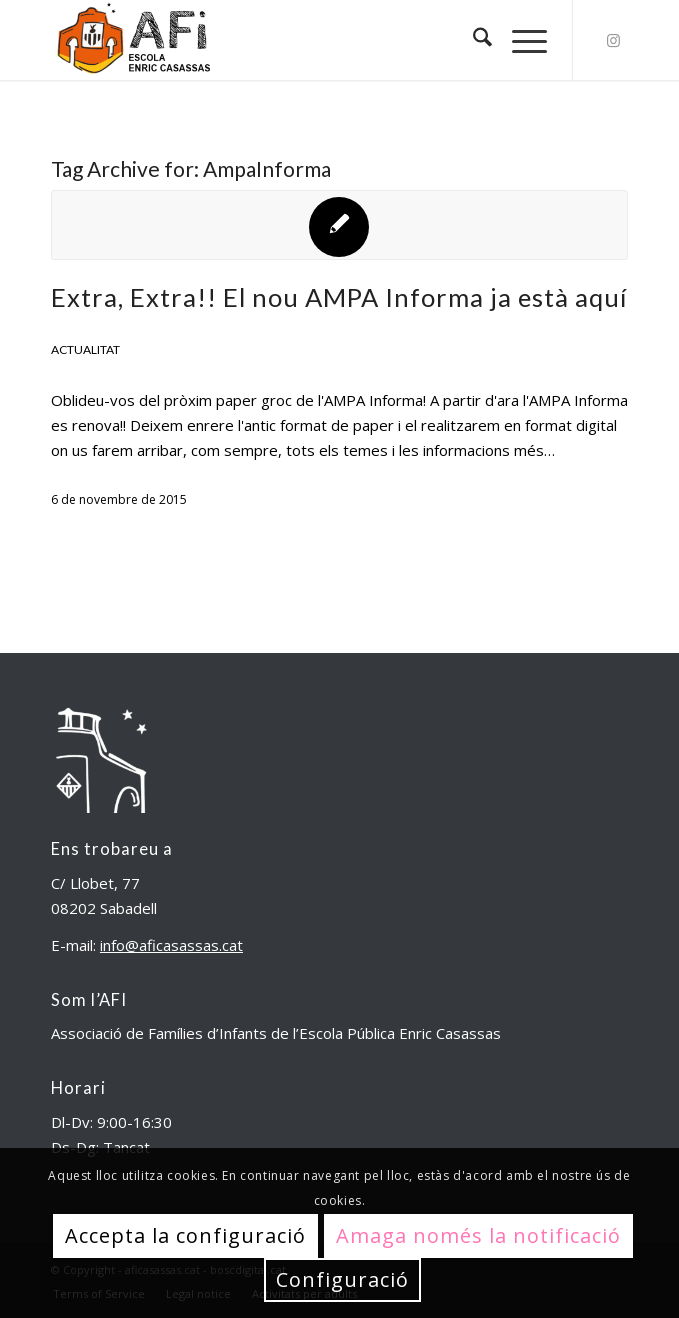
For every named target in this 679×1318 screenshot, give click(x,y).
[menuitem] (472, 40)
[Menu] (519, 40)
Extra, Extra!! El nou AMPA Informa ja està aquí (339, 297)
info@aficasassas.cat (171, 945)
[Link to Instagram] (613, 40)
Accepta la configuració (185, 1235)
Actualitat (85, 349)
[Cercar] (472, 40)
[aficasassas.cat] (282, 40)
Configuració (342, 1279)
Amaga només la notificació (478, 1235)
